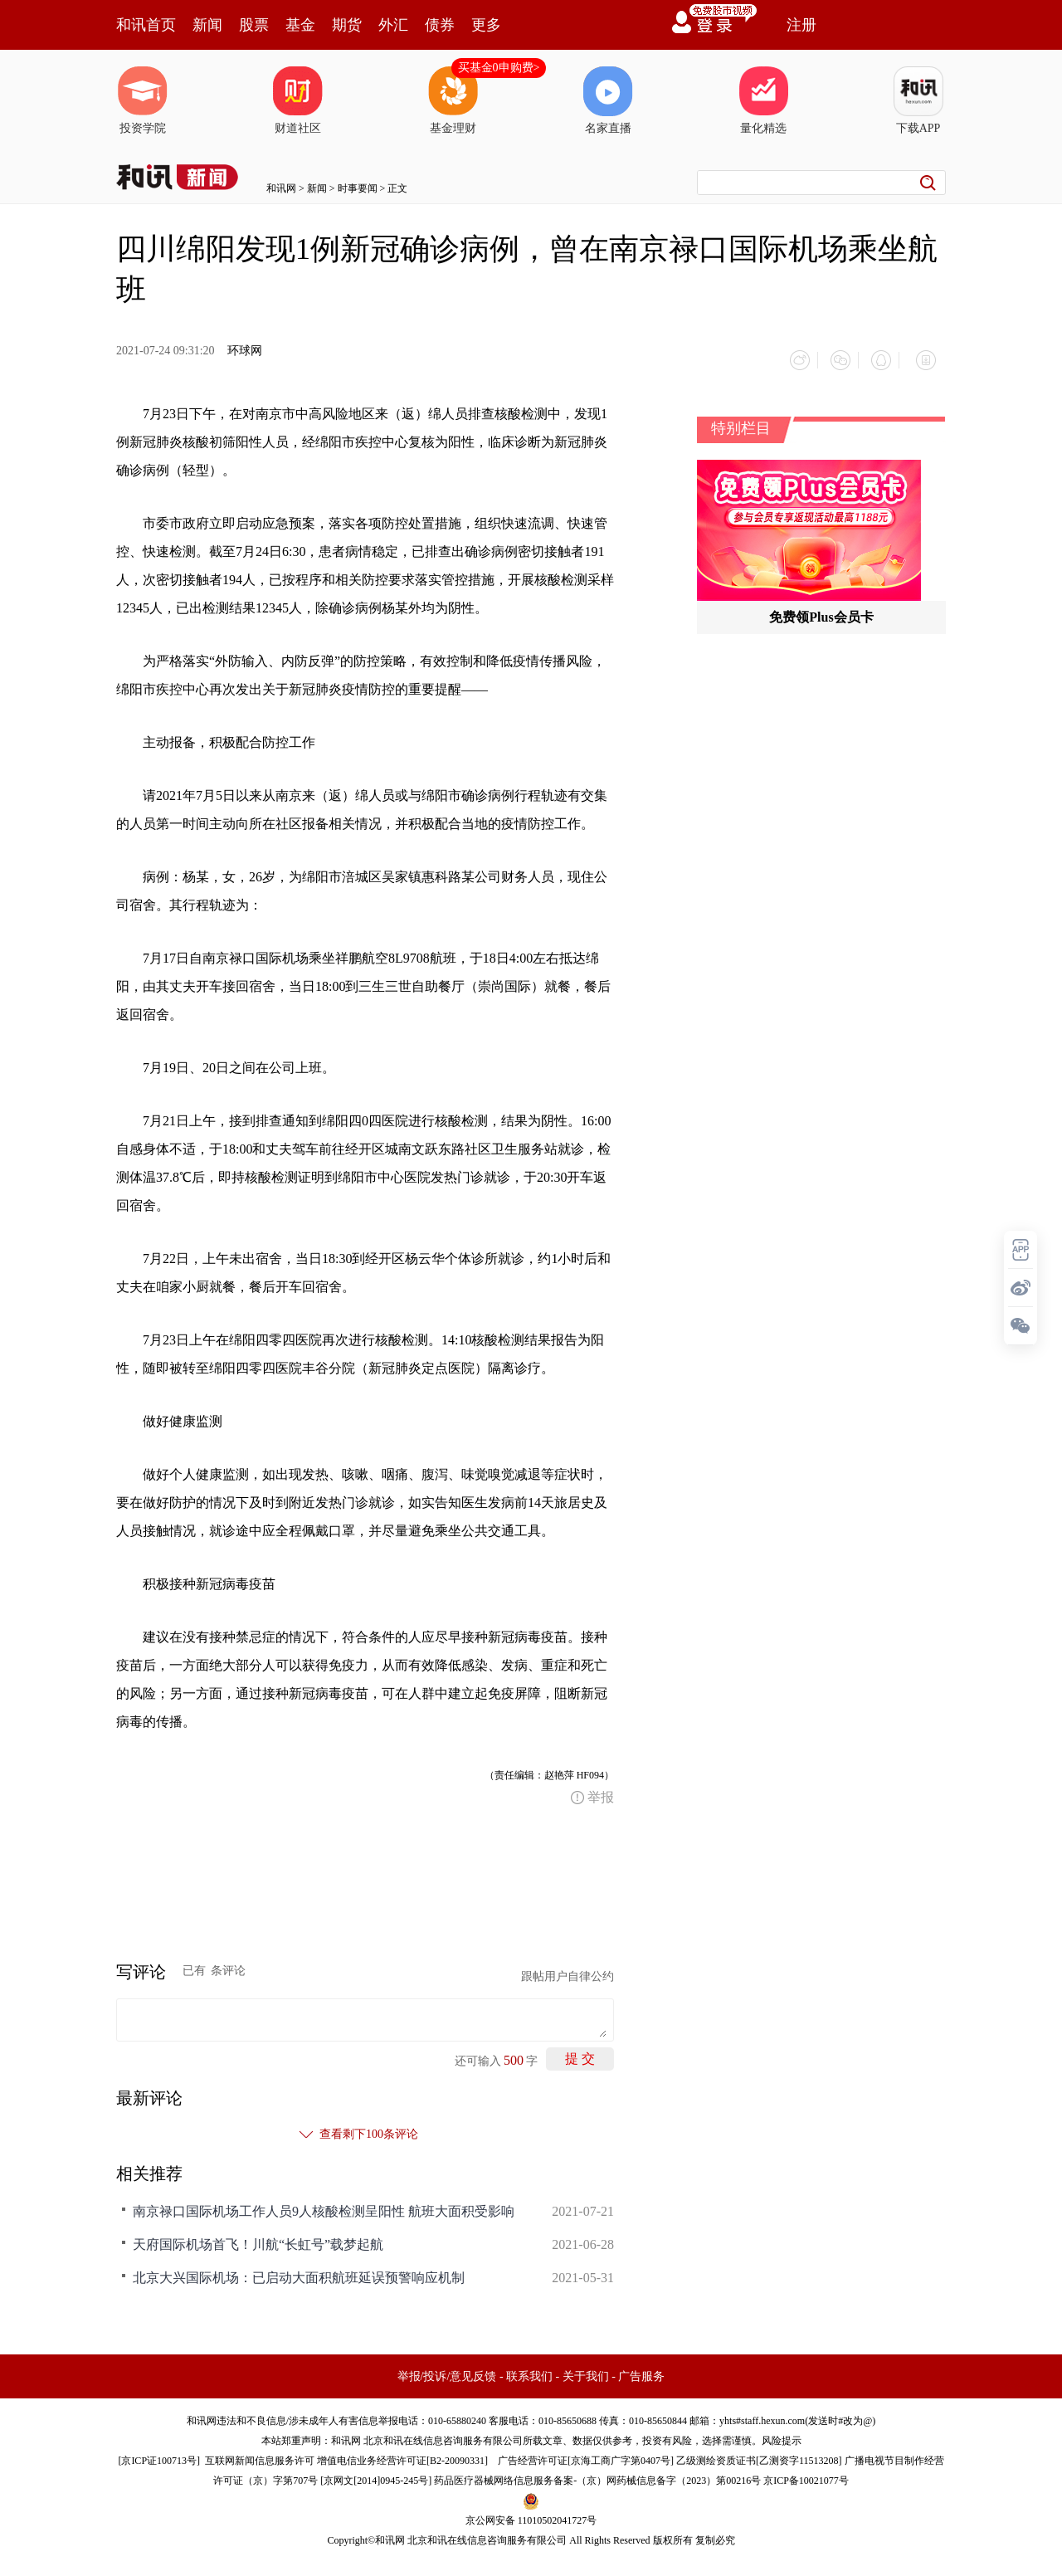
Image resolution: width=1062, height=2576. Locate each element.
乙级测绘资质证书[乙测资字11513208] (759, 2454)
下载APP (918, 100)
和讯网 (281, 188)
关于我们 (586, 2370)
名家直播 (608, 100)
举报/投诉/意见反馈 (447, 2370)
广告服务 (641, 2370)
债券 (440, 25)
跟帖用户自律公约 (567, 1970)
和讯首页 (146, 25)
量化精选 (763, 100)
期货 (347, 25)
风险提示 (781, 2434)
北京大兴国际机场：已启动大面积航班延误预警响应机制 (299, 2271)
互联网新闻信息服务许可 (259, 2454)
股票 (254, 25)
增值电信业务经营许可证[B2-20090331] (402, 2454)
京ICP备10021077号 (806, 2474)
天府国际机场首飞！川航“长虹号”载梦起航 (258, 2238)
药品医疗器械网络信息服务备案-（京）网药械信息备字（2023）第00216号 (597, 2474)
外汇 (393, 25)
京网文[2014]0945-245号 (376, 2474)
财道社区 (298, 100)
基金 (300, 25)
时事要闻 (358, 188)
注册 (801, 25)
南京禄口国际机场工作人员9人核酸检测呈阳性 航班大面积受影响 (323, 2205)
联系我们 (529, 2370)
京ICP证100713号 (159, 2454)
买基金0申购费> (499, 67)
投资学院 (143, 100)
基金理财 (453, 100)
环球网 (244, 350)
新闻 (207, 25)
